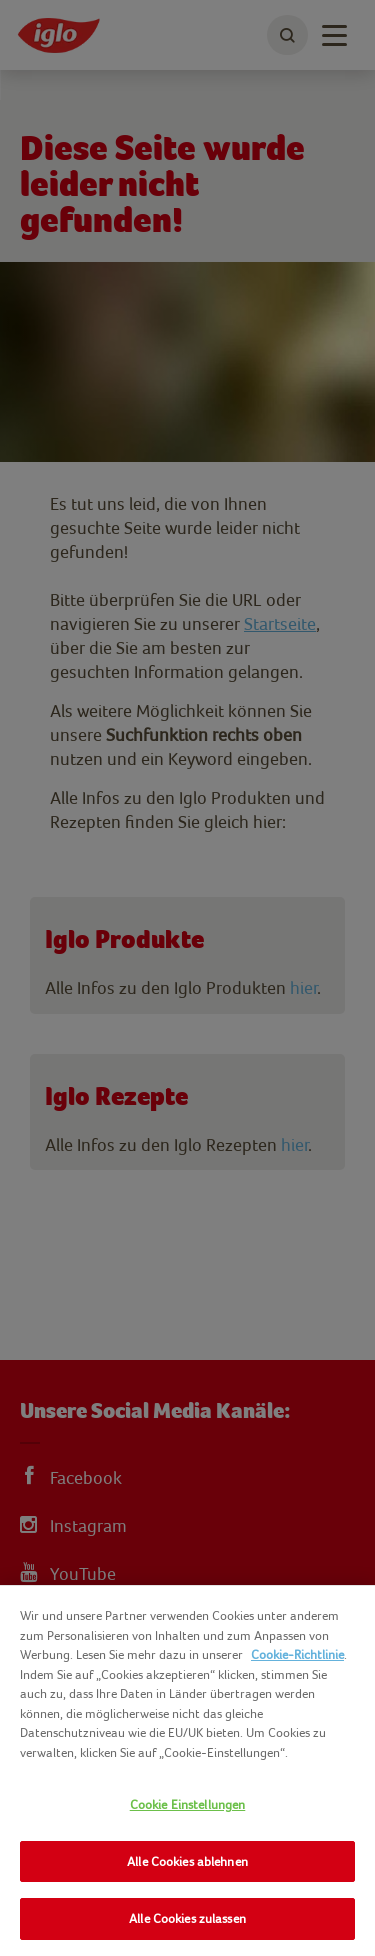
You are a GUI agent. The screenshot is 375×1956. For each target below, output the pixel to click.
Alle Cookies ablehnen (187, 1861)
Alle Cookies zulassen (187, 1918)
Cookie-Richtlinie (297, 1654)
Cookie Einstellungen (188, 1804)
